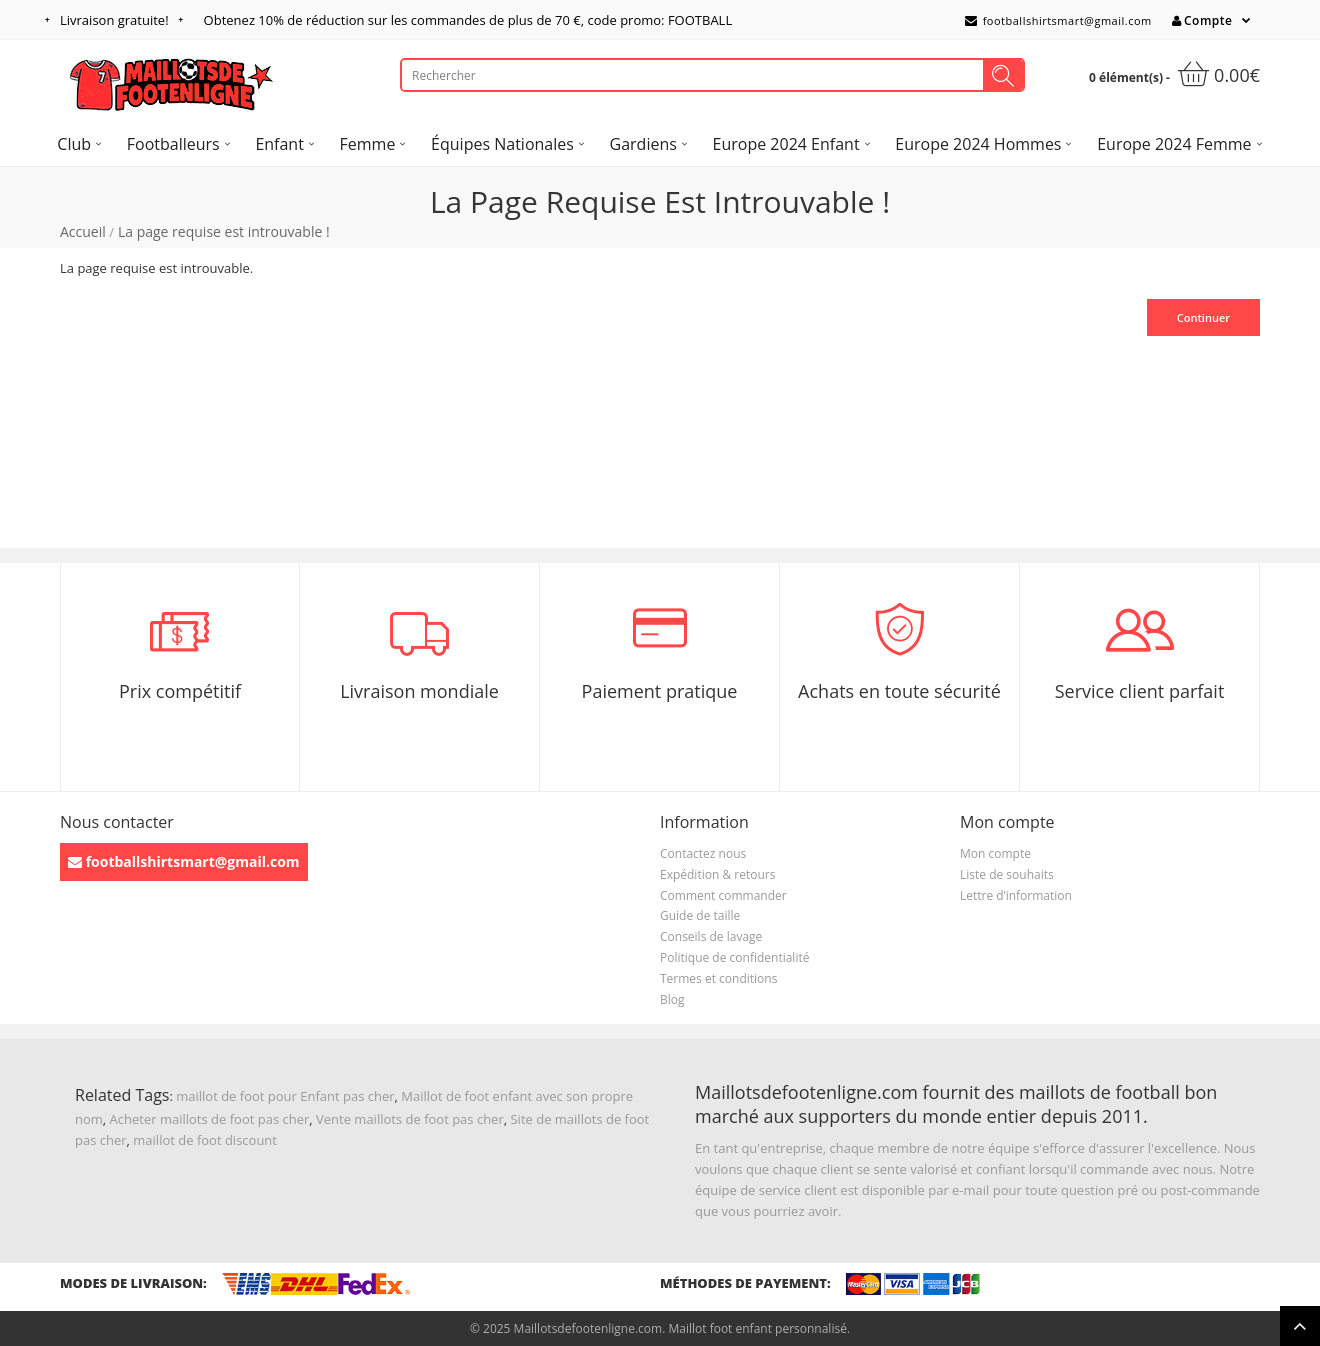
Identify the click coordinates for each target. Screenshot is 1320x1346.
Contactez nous (703, 853)
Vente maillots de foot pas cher (410, 1119)
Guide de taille (700, 915)
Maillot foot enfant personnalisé (757, 1328)
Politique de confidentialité (734, 957)
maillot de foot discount (205, 1140)
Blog (672, 999)
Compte (1202, 20)
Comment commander (723, 895)
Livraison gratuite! (114, 20)
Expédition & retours (717, 874)
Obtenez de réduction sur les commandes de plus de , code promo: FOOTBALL (468, 20)
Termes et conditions (718, 978)
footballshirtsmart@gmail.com (1058, 20)
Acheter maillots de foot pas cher (210, 1119)
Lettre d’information (1016, 895)
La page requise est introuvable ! (224, 231)
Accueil (83, 231)
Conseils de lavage (711, 936)
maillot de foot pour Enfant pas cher (285, 1096)
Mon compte (995, 853)
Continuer (1203, 317)
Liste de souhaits (1007, 874)
